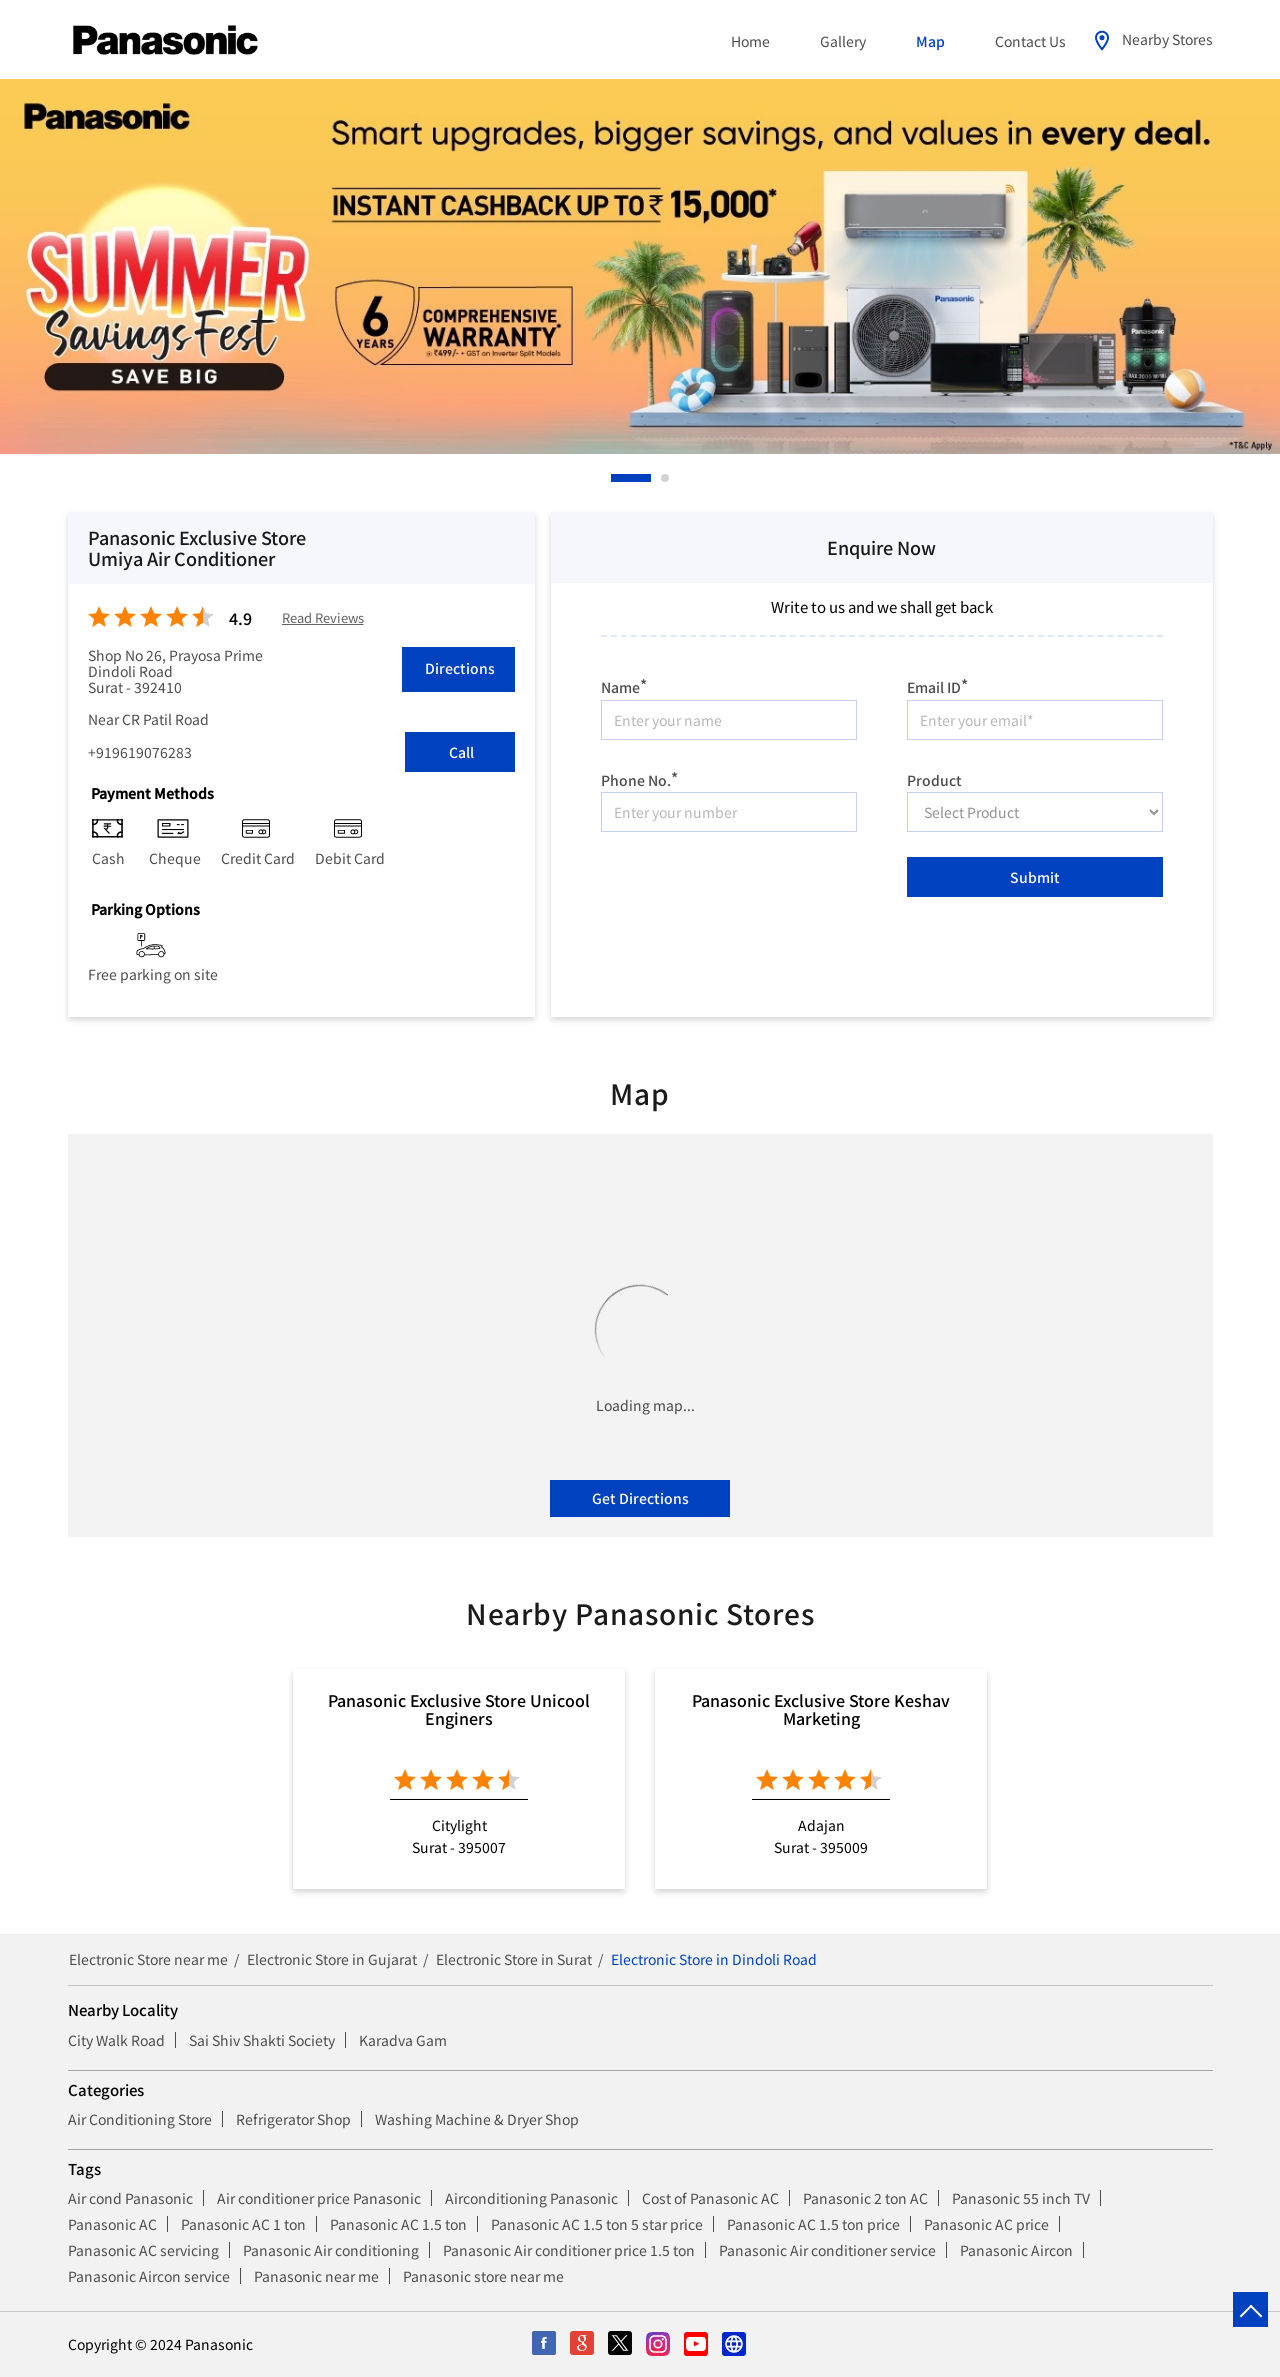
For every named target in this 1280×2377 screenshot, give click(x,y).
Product (934, 778)
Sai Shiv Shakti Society (262, 2040)
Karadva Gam (403, 2040)
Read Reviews (323, 618)
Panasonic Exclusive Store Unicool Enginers (459, 1709)
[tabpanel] (640, 266)
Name (624, 684)
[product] (1035, 812)
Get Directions (640, 1498)
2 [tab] (666, 478)
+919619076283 (140, 752)
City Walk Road (116, 2040)
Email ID (937, 684)
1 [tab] (616, 478)
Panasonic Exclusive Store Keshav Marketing (821, 1709)
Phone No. (639, 777)
